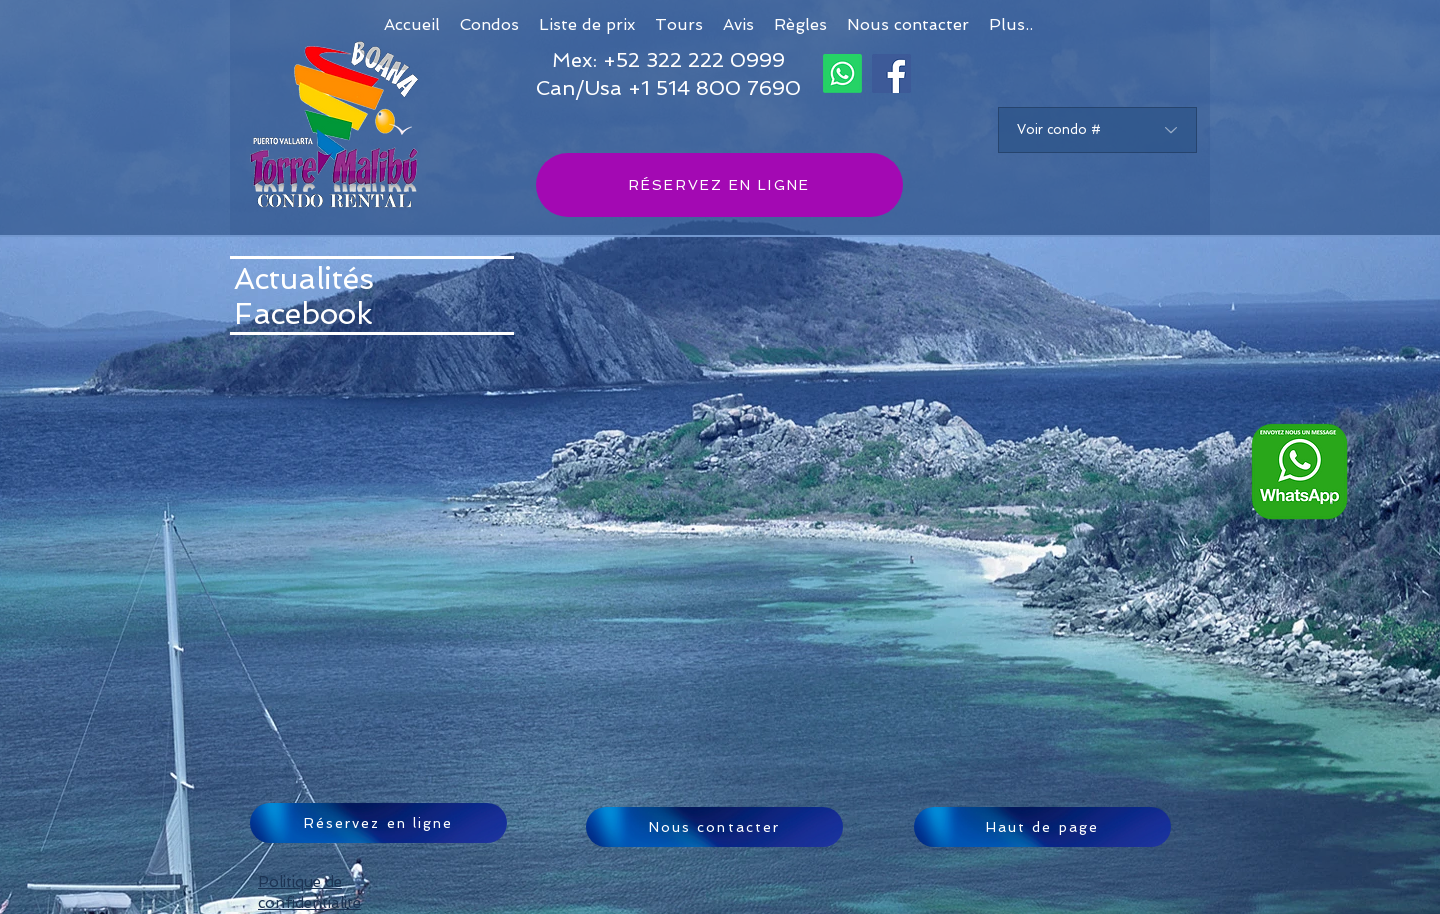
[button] (1011, 24)
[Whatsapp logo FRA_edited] (1299, 471)
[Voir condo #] (1097, 130)
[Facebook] (891, 73)
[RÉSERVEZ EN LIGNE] (719, 185)
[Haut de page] (1042, 827)
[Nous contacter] (714, 827)
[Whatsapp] (842, 73)
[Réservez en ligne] (378, 823)
